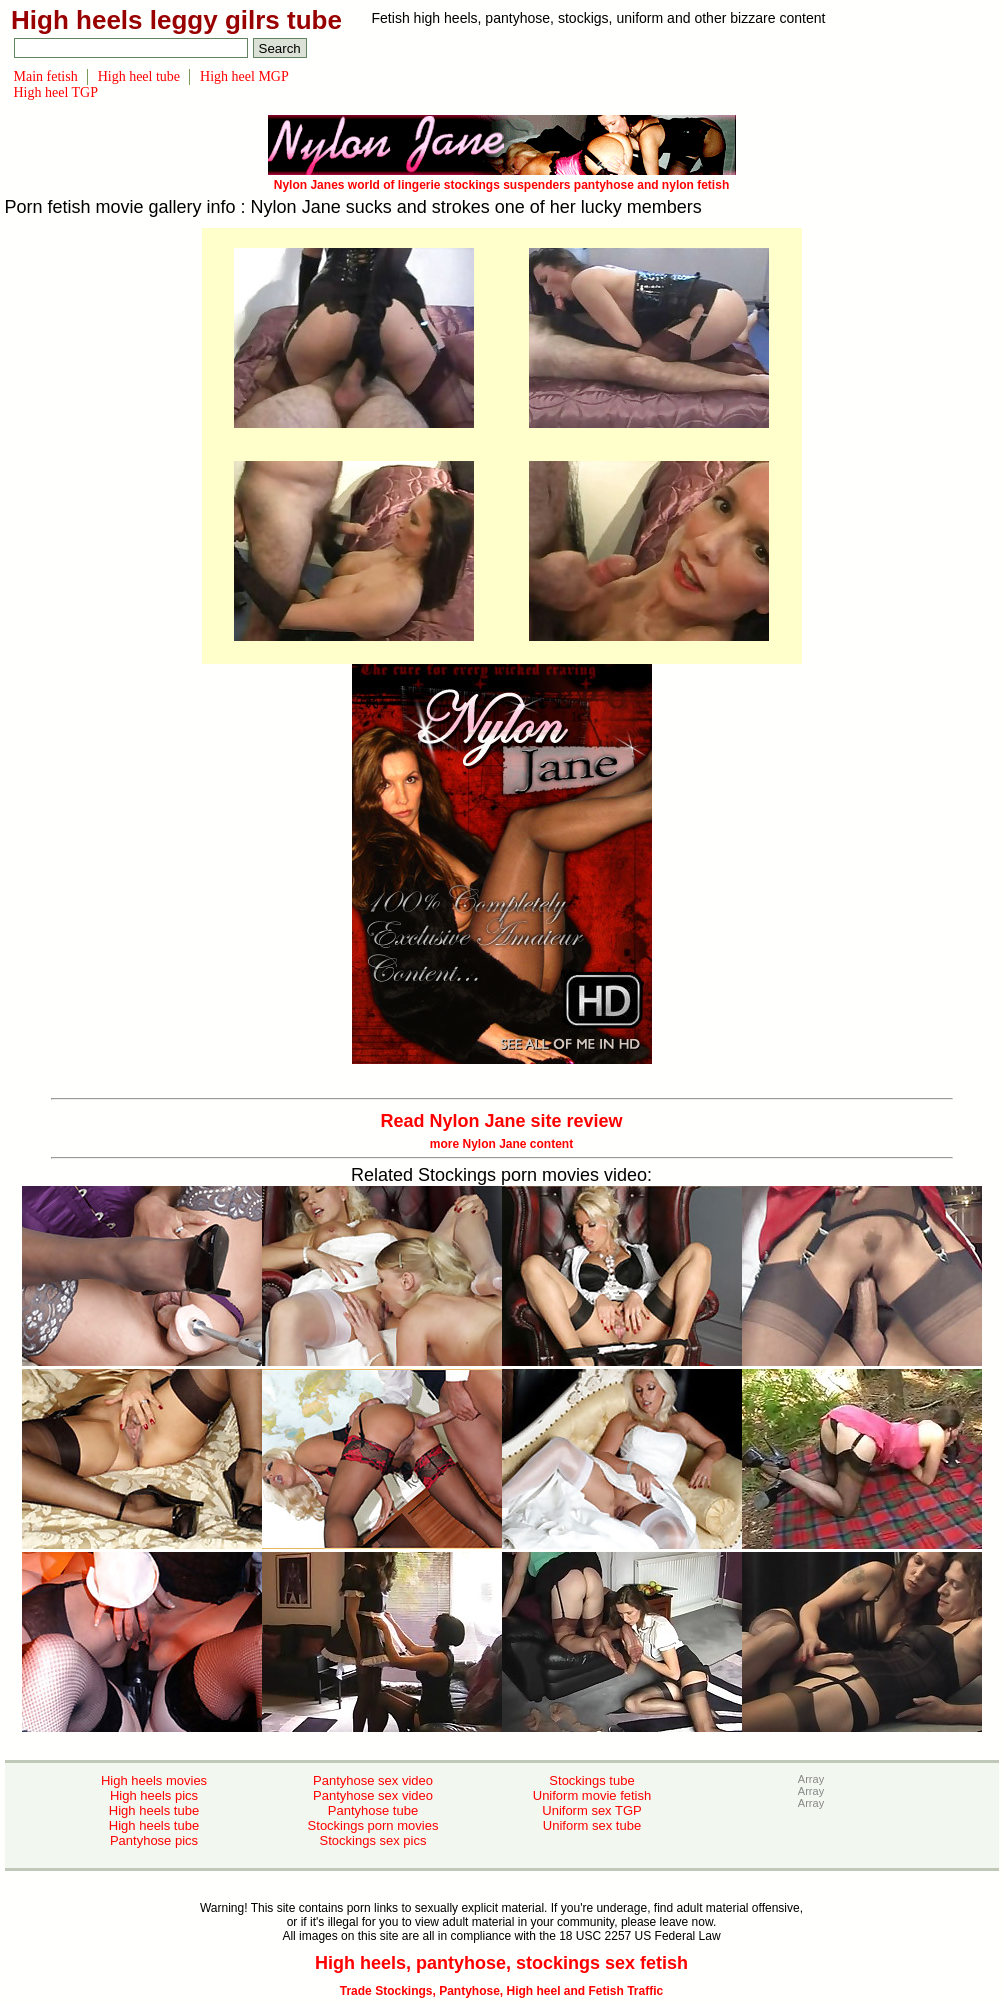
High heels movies (154, 1780)
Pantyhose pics (154, 1840)
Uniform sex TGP (591, 1810)
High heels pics (154, 1795)
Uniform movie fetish (592, 1795)
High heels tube (154, 1810)
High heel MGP (244, 76)
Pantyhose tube (373, 1810)
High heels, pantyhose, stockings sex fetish (501, 1963)
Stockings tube (591, 1780)
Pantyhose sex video (373, 1780)
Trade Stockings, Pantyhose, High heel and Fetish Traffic (501, 1991)
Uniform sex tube (592, 1825)
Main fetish (46, 76)
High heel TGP (56, 92)
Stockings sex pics (373, 1840)
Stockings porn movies (373, 1825)
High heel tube (139, 76)
